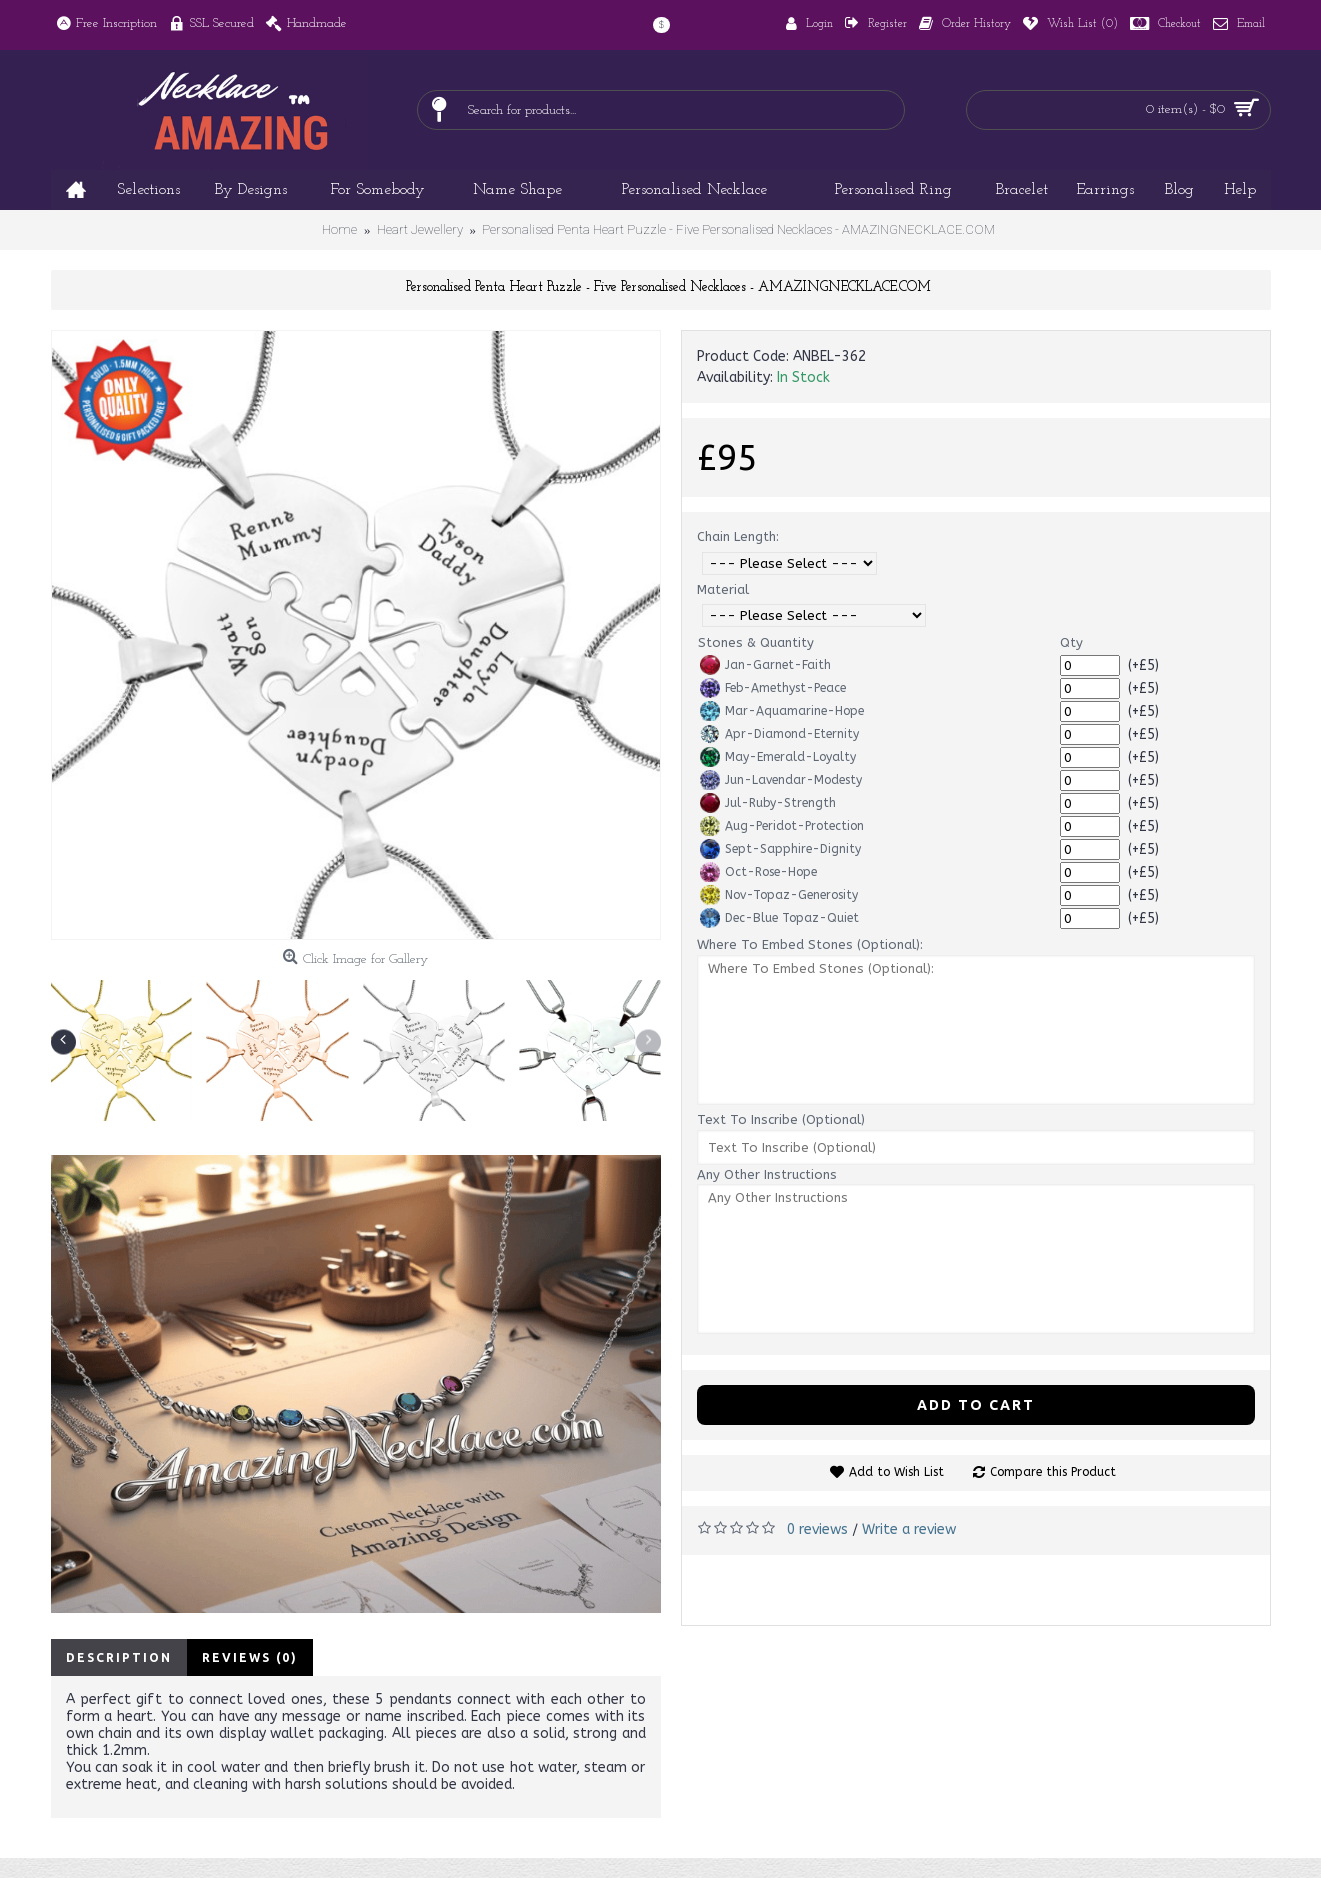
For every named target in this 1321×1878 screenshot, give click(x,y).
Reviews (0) (250, 1657)
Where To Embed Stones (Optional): (810, 944)
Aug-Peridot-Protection (782, 826)
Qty (1071, 642)
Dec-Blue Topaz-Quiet (779, 918)
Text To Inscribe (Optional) (781, 1119)
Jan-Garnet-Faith (765, 665)
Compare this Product (1053, 1472)
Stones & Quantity (756, 642)
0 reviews (817, 1529)
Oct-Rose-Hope (758, 872)
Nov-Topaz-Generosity (779, 895)
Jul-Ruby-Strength (768, 803)
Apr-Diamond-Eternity (779, 734)
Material (723, 589)
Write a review (909, 1529)
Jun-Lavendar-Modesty (781, 780)
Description (119, 1657)
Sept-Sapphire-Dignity (780, 849)
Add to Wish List (896, 1472)
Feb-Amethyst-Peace (773, 688)
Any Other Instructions (767, 1174)
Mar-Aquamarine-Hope (782, 711)
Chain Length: (738, 536)
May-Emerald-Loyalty (778, 757)
